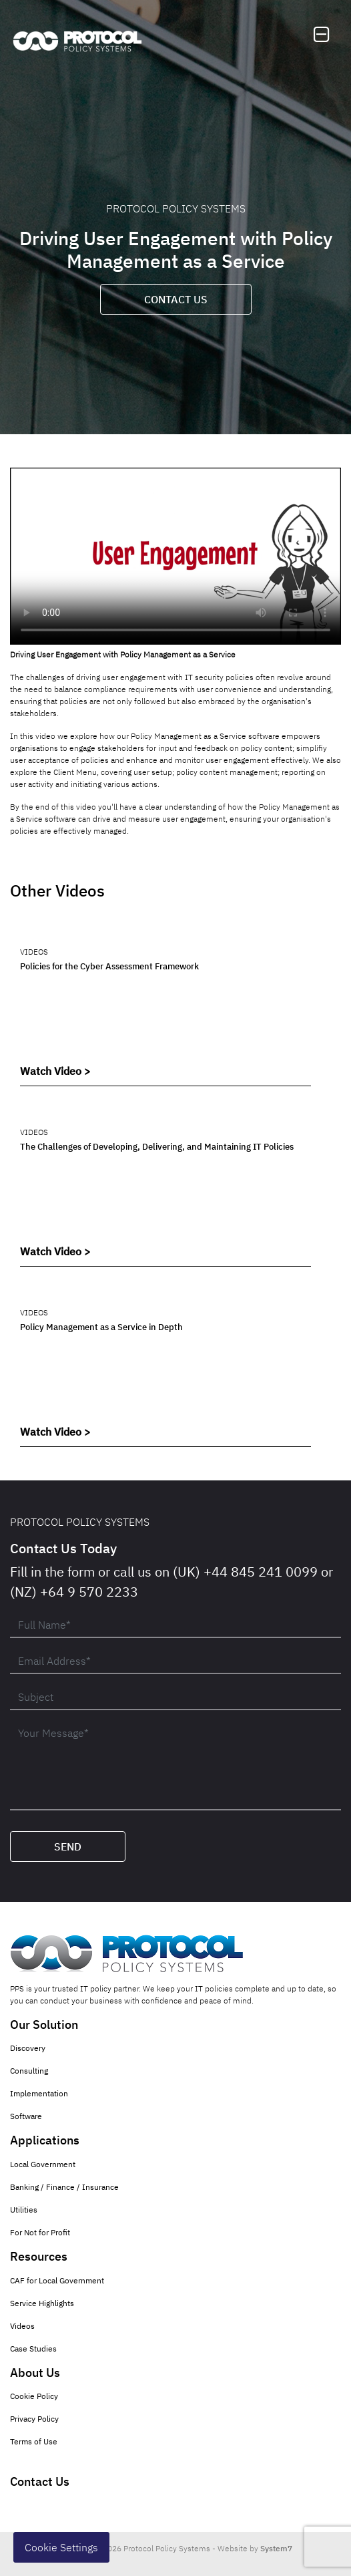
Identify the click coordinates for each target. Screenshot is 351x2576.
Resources (38, 2256)
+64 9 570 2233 (89, 1592)
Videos (22, 2326)
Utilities (23, 2210)
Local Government (42, 2164)
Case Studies (33, 2349)
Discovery (27, 2048)
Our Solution (44, 2024)
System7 (276, 2548)
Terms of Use (33, 2441)
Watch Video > (55, 1071)
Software (26, 2116)
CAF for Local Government (57, 2280)
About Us (35, 2372)
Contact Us (176, 299)
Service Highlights (42, 2303)
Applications (44, 2140)
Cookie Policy (34, 2396)
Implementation (39, 2093)
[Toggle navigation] (322, 34)
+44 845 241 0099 (261, 1572)
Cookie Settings (61, 2547)
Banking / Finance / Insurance (64, 2187)
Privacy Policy (34, 2419)
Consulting (29, 2071)
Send (67, 1846)
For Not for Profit (40, 2232)
